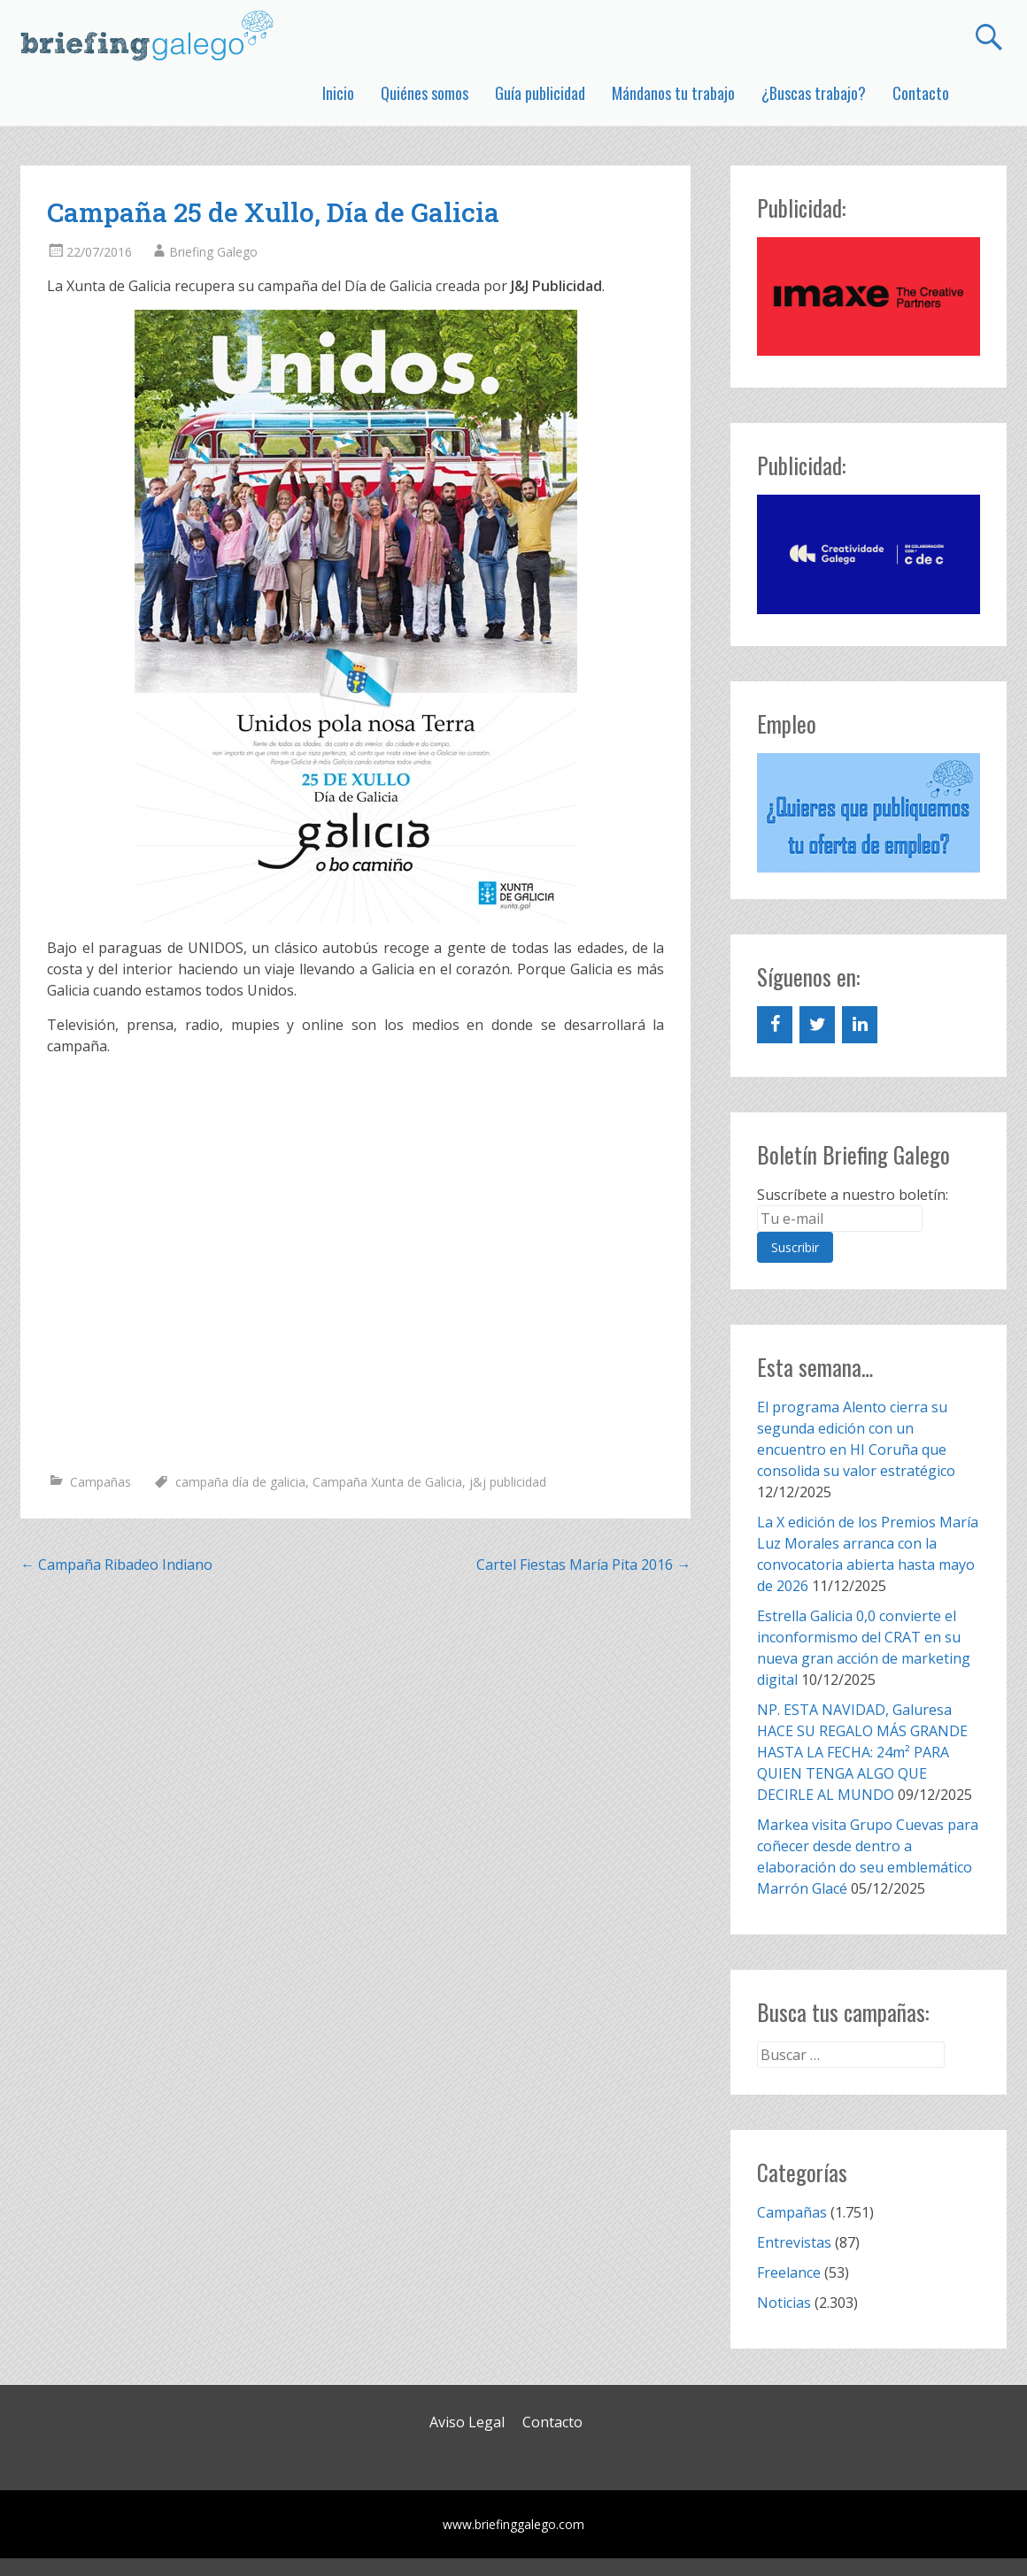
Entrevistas (794, 2242)
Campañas (100, 1481)
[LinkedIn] (859, 1024)
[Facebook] (774, 1024)
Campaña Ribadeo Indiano (116, 1564)
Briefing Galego (213, 251)
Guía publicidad (540, 92)
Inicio (338, 92)
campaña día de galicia (240, 1481)
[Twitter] (817, 1024)
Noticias (784, 2302)
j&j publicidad (507, 1481)
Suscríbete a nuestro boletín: (852, 1194)
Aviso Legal (467, 2422)
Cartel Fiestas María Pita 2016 (583, 1564)
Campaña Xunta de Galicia (387, 1481)
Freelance (789, 2272)
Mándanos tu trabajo (673, 92)
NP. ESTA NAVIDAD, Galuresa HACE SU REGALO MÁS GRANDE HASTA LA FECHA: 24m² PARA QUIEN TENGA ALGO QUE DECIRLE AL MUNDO (862, 1752)
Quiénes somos (424, 92)
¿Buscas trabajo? (813, 92)
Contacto (920, 92)
